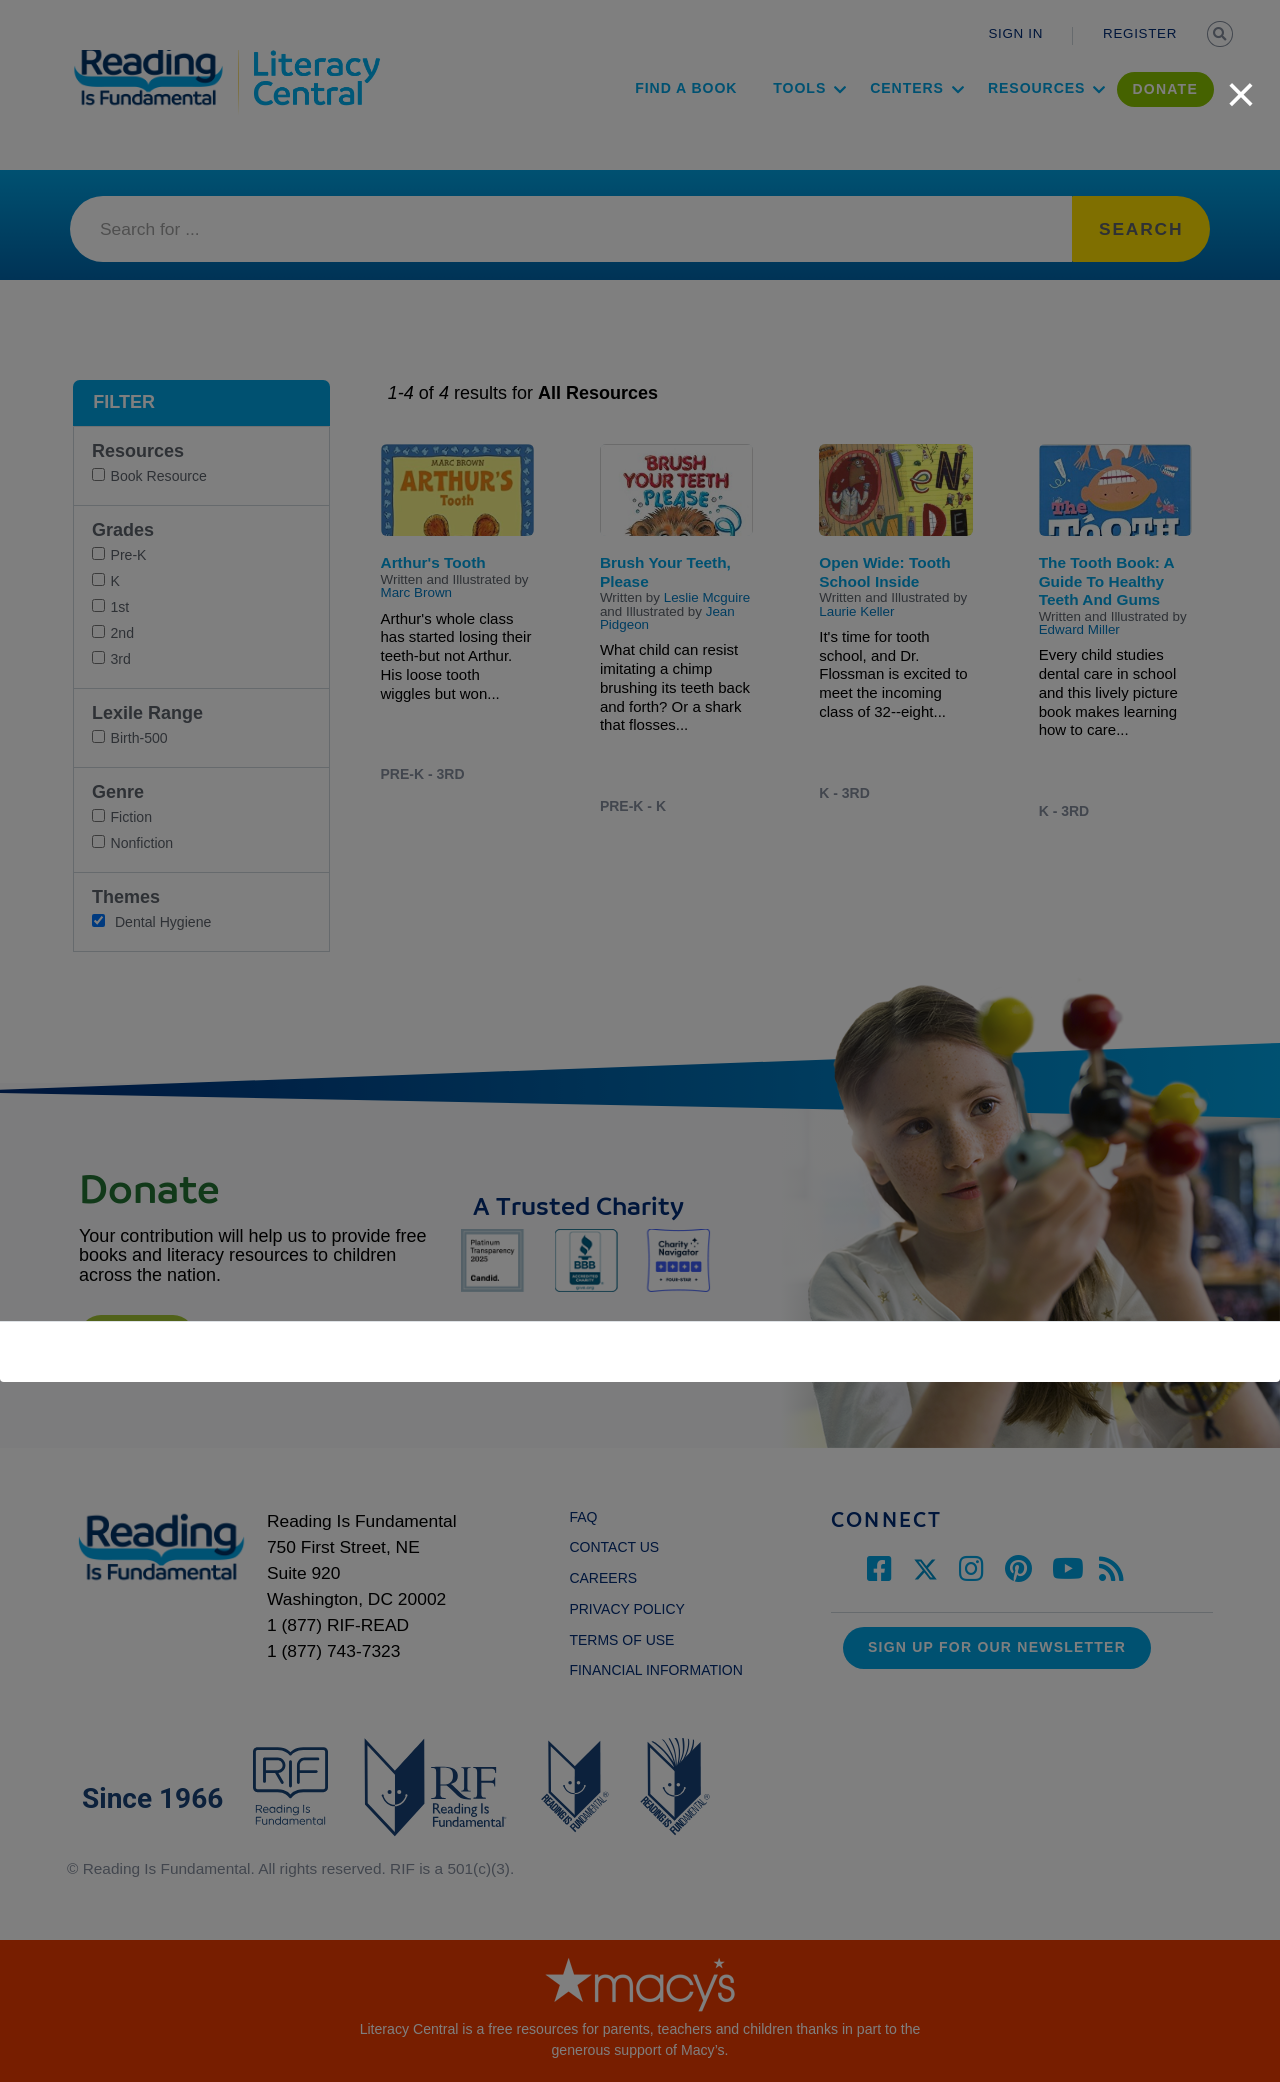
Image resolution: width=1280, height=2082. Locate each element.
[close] (1241, 84)
